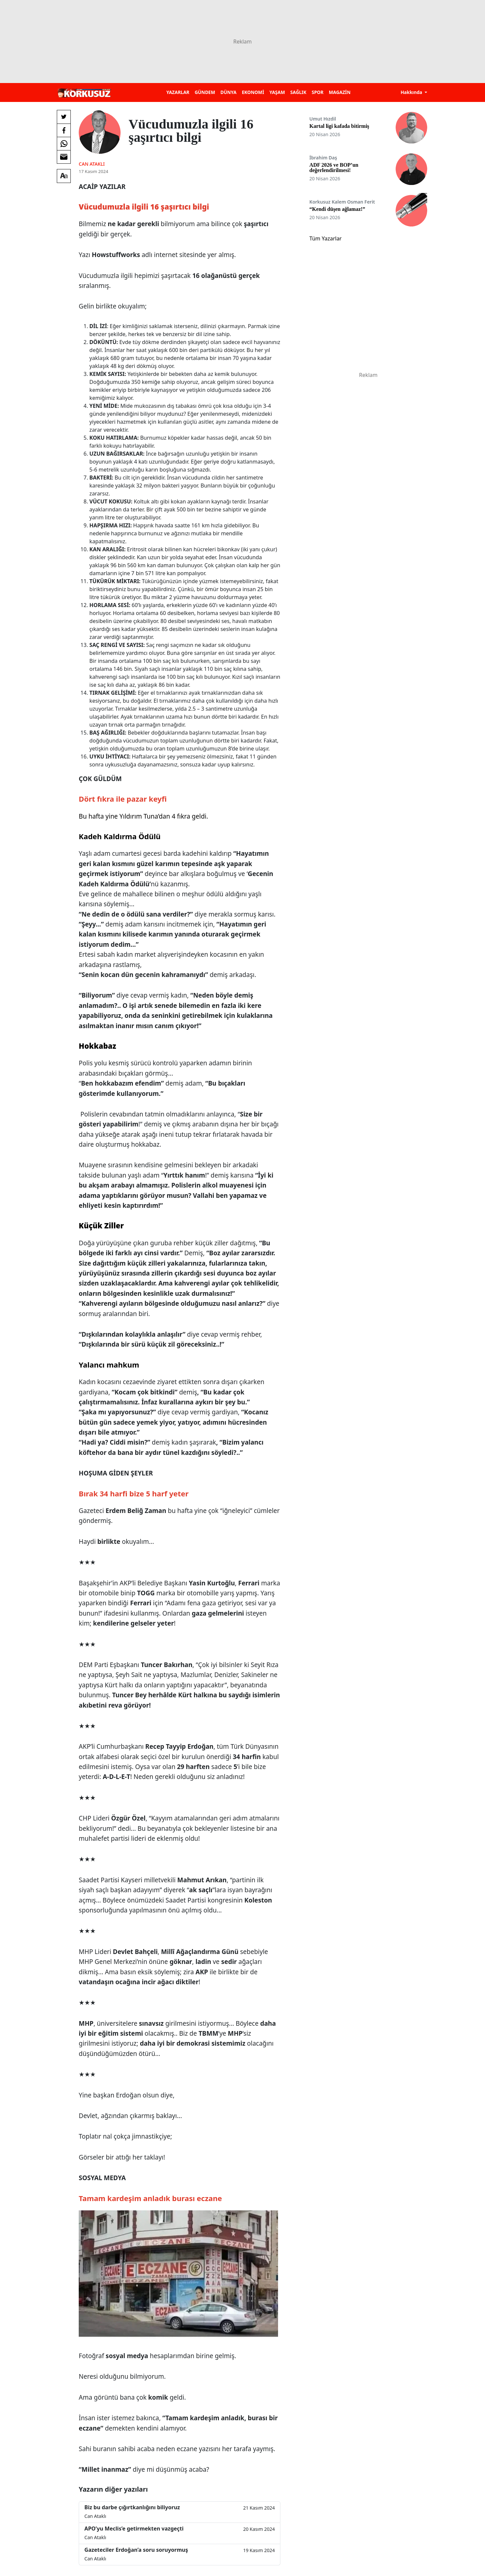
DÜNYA (229, 92)
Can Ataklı (92, 164)
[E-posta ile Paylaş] (63, 156)
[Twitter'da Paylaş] (63, 117)
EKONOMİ (253, 92)
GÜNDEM (205, 92)
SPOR (318, 92)
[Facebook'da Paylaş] (63, 130)
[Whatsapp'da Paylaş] (63, 143)
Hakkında (412, 92)
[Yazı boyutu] (63, 176)
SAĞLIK (298, 92)
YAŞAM (277, 92)
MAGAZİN (339, 92)
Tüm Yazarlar (325, 238)
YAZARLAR (177, 92)
